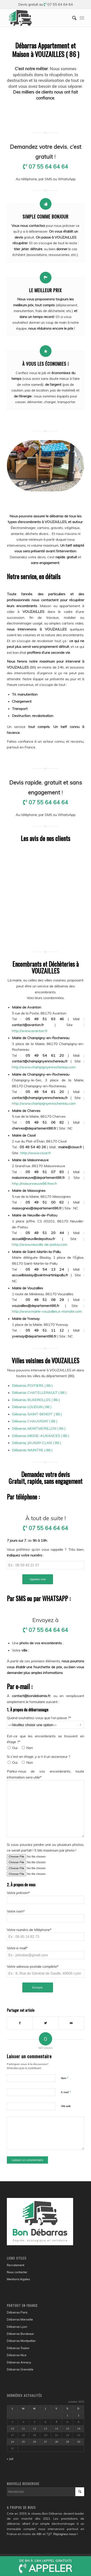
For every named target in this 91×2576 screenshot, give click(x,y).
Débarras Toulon (18, 2348)
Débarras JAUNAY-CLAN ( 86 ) (36, 1443)
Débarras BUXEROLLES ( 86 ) (36, 1400)
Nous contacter (17, 2272)
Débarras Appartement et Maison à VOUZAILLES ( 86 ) (45, 49)
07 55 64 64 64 (60, 4)
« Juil (10, 2459)
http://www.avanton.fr (29, 1031)
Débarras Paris (17, 2312)
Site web (65, 2106)
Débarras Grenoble (20, 2369)
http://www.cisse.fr (36, 1153)
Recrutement (15, 2265)
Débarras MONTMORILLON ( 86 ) (39, 1428)
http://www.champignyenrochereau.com (44, 1067)
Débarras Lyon (17, 2326)
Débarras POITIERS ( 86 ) (32, 1385)
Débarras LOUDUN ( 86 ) (32, 1407)
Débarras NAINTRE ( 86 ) (32, 1450)
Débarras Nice (17, 2355)
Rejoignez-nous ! (65, 2534)
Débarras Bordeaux (20, 2333)
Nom (64, 2078)
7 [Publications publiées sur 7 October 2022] (56, 2421)
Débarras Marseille (20, 2319)
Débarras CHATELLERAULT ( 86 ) (39, 1392)
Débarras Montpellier (21, 2341)
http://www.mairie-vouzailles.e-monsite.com (47, 1311)
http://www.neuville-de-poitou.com (39, 1244)
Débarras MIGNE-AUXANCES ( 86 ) (40, 1435)
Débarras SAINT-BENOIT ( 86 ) (37, 1414)
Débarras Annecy (19, 2362)
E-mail (66, 2092)
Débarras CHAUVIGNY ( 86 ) (34, 1421)
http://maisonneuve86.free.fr (34, 1183)
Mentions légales (18, 2279)
